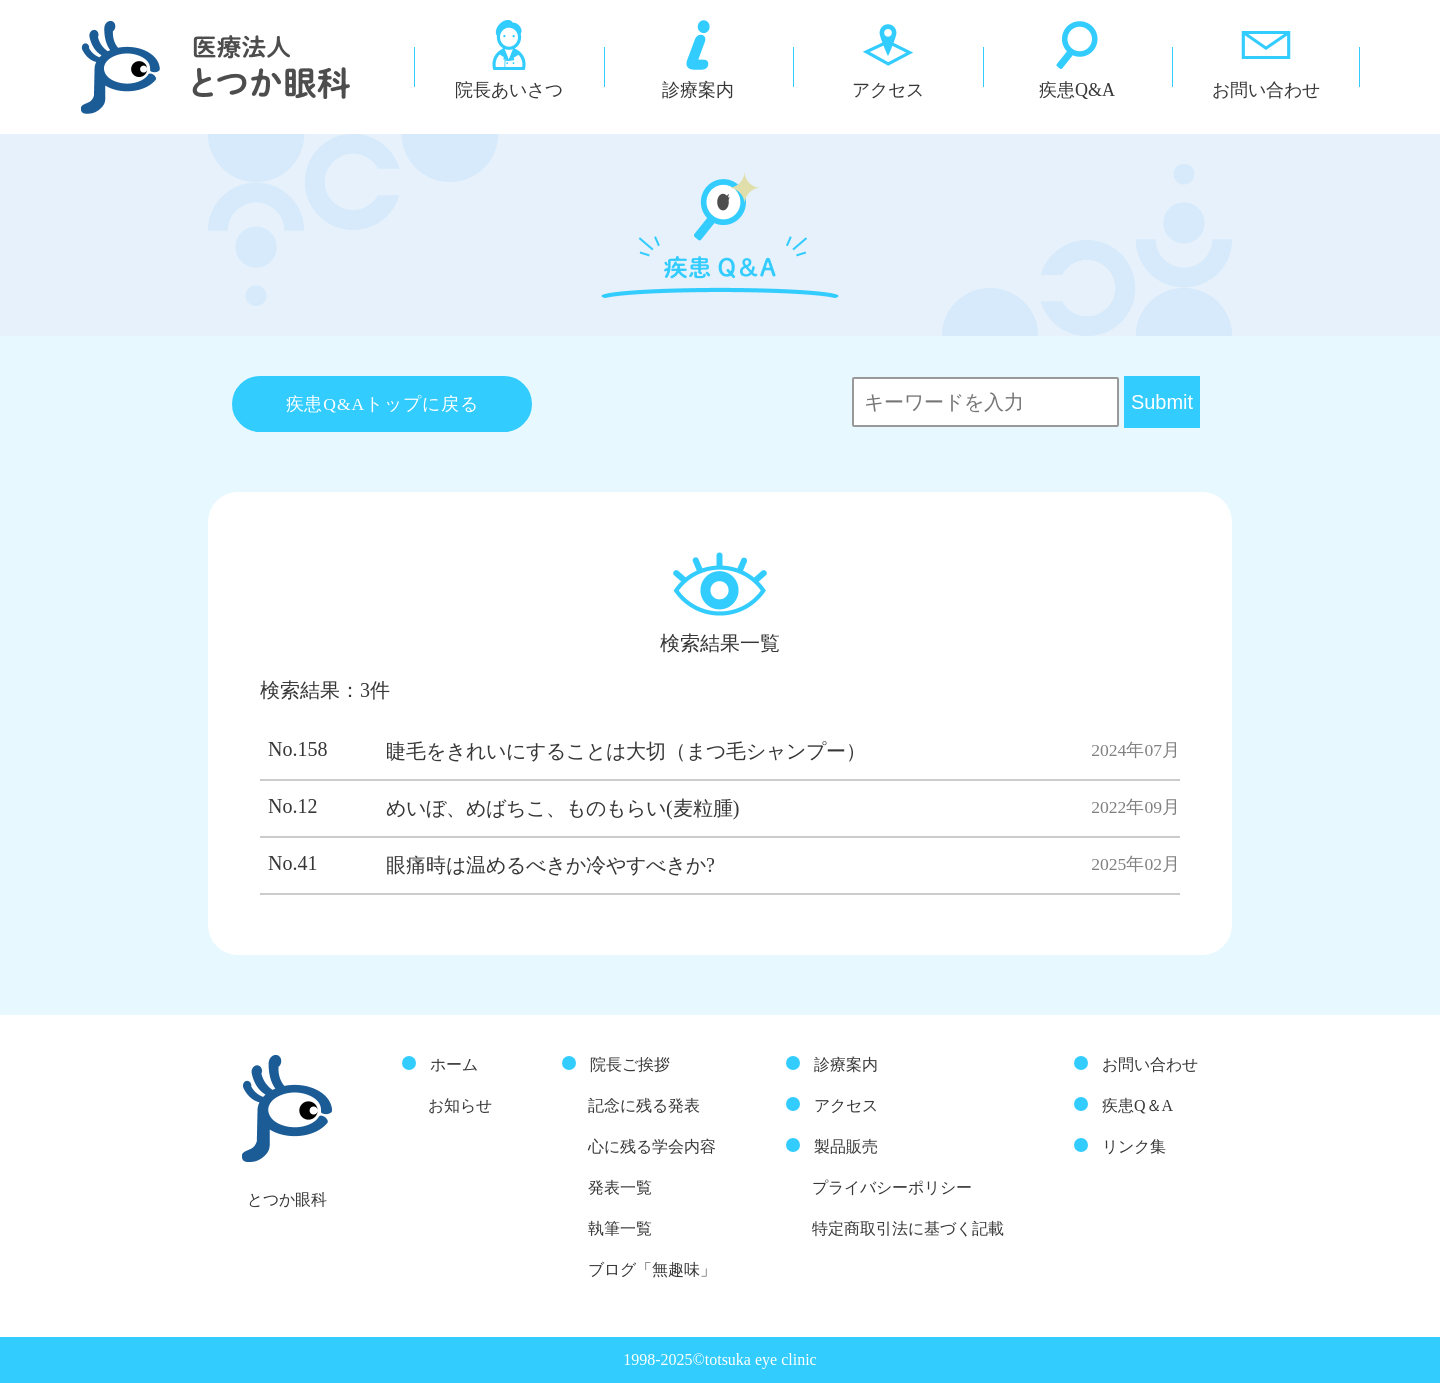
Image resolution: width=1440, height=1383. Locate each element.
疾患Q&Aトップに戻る (382, 404)
